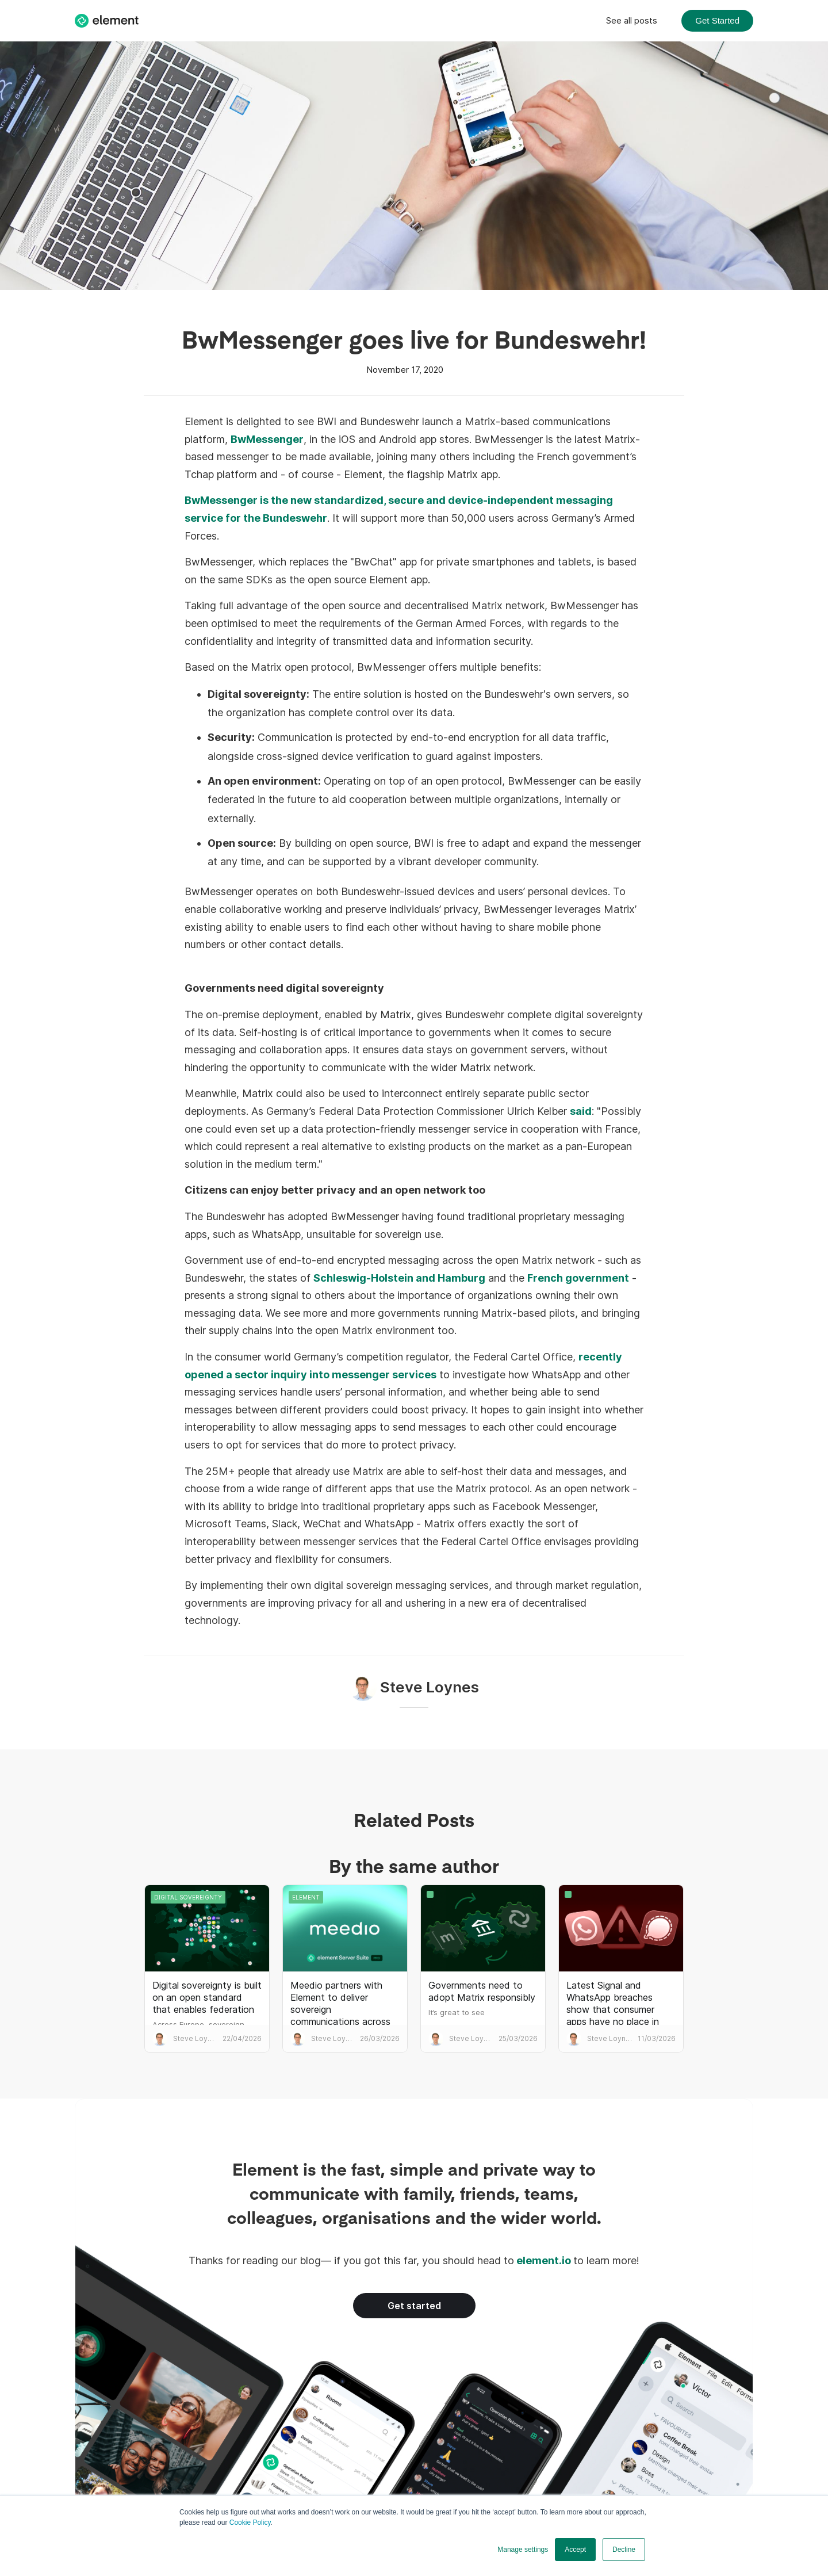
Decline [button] (623, 2550)
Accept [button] (575, 2550)
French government (578, 1278)
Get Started (717, 20)
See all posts (631, 20)
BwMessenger (267, 439)
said (581, 1111)
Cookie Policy (250, 2522)
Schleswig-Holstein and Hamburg (399, 1278)
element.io (543, 2260)
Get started (414, 2305)
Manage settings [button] (522, 2550)
